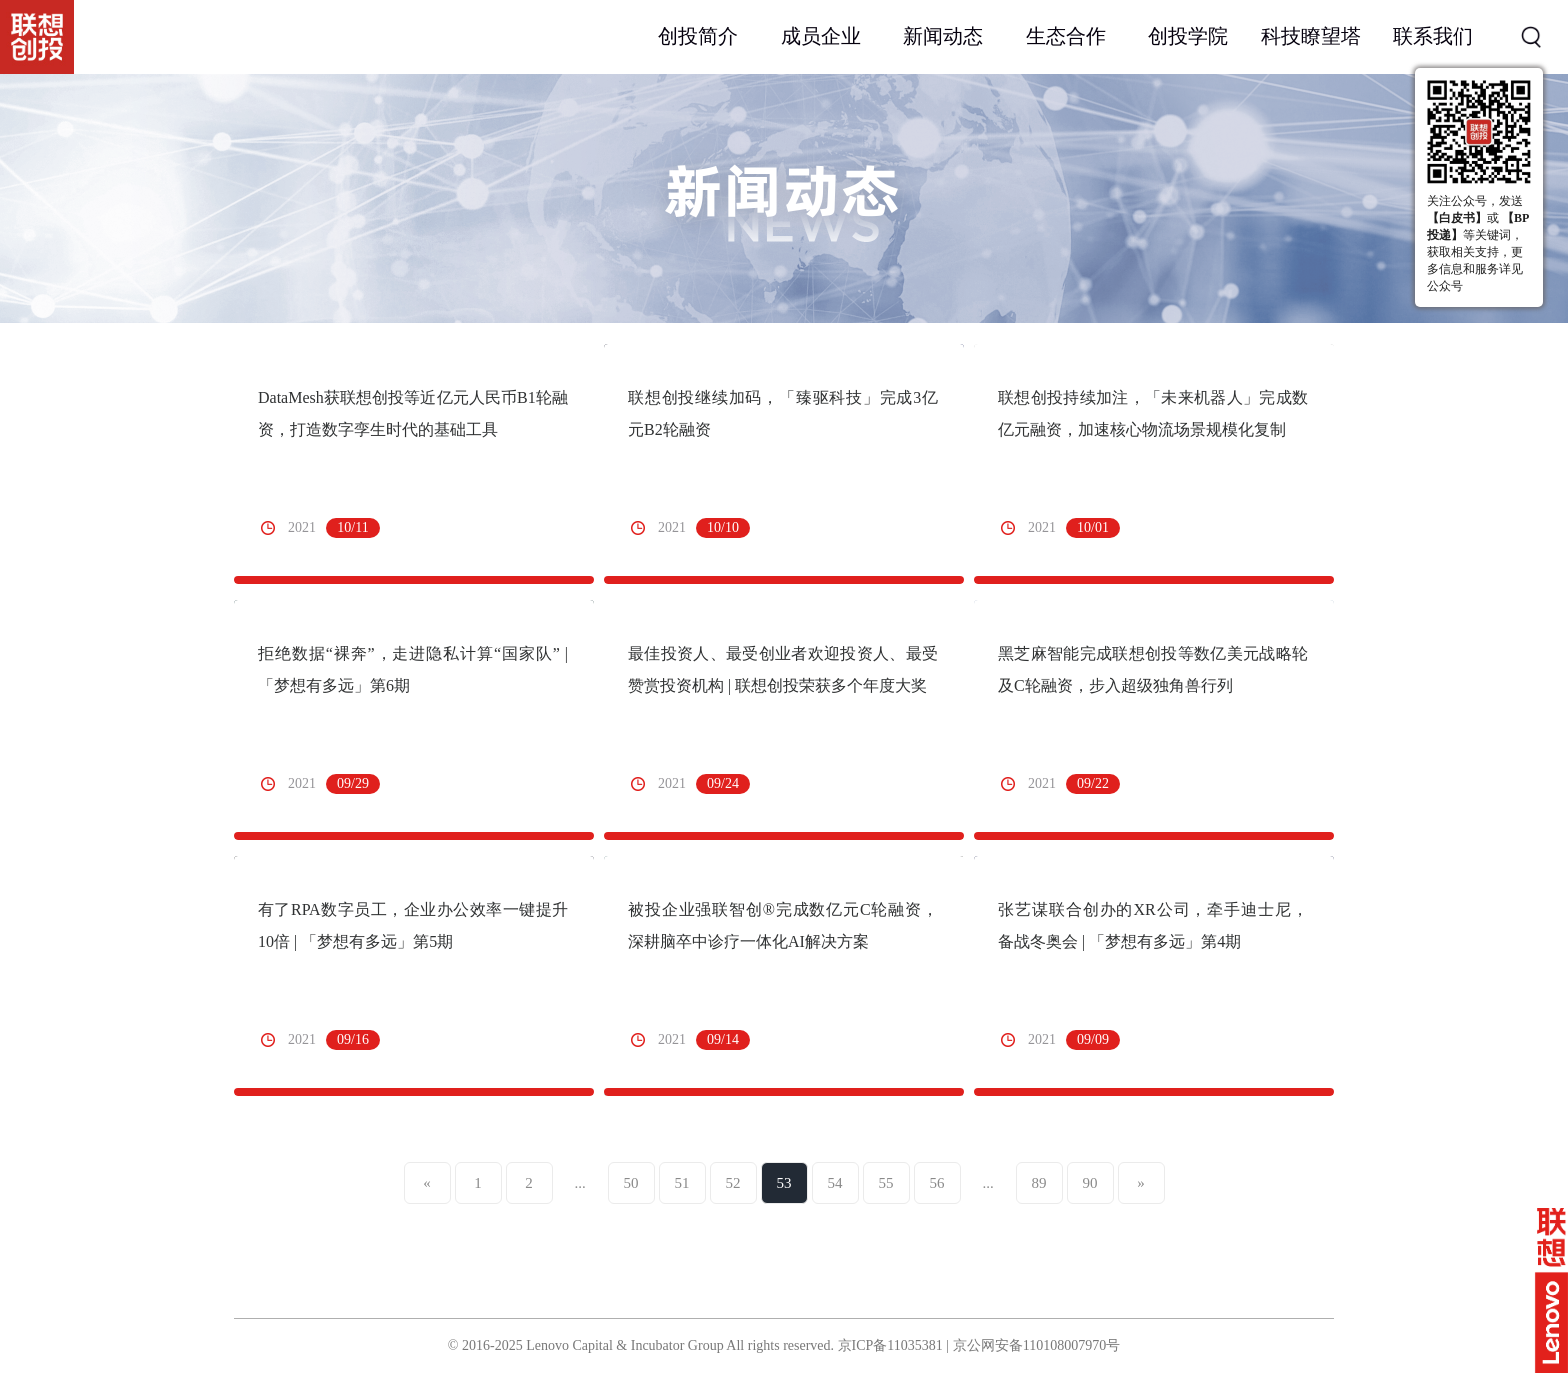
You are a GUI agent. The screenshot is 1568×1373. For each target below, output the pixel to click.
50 (631, 1183)
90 (1090, 1183)
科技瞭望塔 (1311, 36)
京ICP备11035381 (890, 1345)
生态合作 (1066, 36)
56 (937, 1183)
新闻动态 (943, 36)
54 (835, 1183)
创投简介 (698, 36)
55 (886, 1183)
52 (733, 1183)
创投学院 (1188, 36)
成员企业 (821, 36)
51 (682, 1183)
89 (1039, 1183)
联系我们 (1433, 36)
